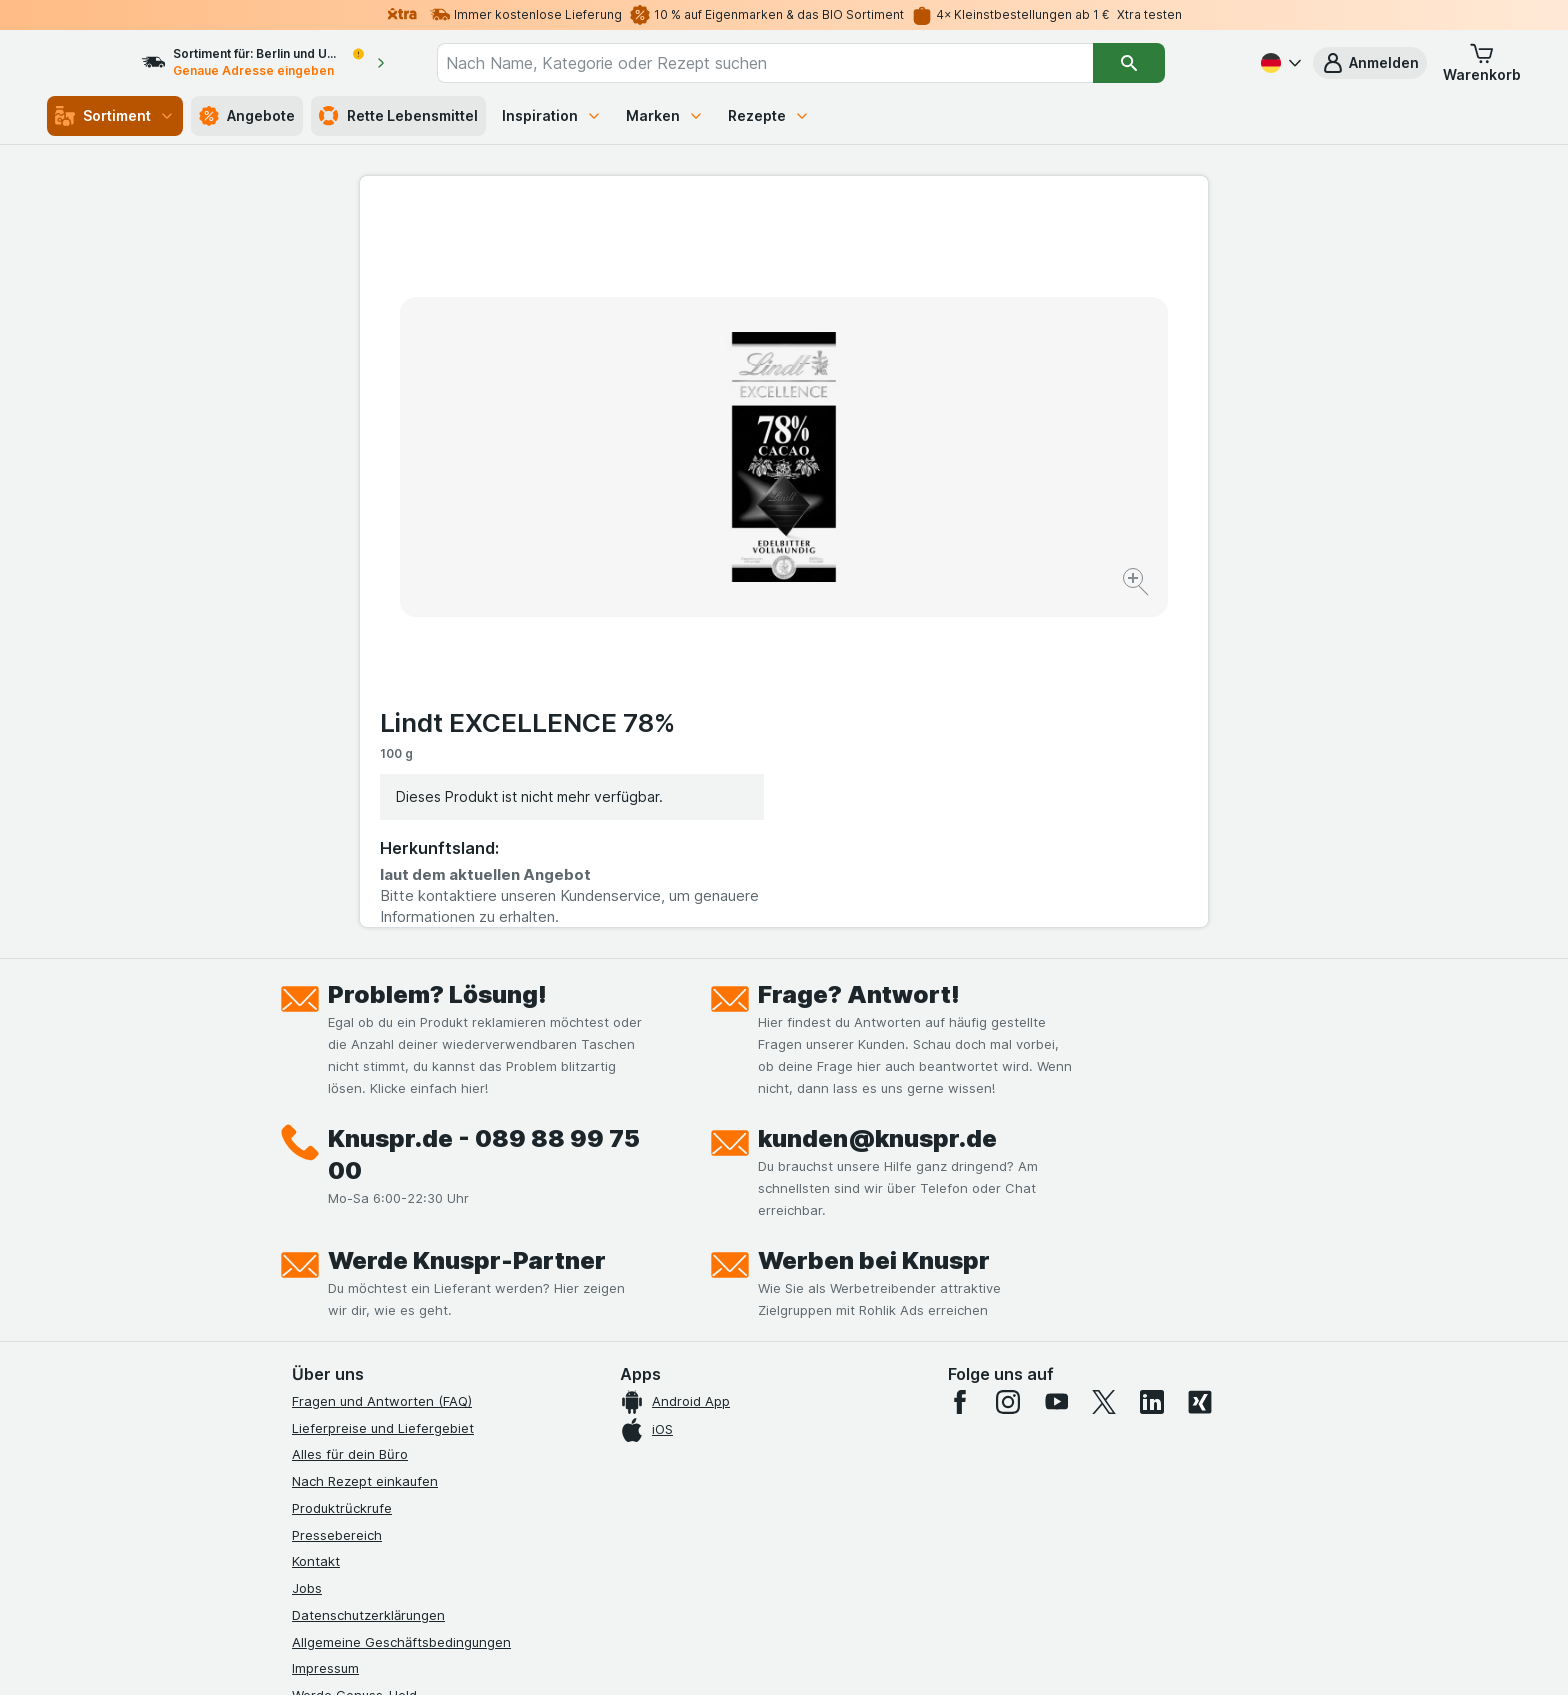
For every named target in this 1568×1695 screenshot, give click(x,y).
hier (627, 1523)
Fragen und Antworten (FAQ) (382, 1067)
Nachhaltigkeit (337, 1388)
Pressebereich (337, 1201)
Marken (665, 115)
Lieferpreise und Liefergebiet (383, 1094)
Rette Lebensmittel (398, 116)
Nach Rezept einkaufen (365, 1147)
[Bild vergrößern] (713, 520)
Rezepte (769, 115)
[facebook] (960, 1068)
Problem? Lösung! (437, 660)
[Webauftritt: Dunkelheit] (874, 1655)
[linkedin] (1152, 1068)
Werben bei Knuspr (874, 926)
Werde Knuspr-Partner (467, 926)
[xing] (1200, 1068)
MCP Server (329, 1442)
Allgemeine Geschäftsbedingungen (401, 1308)
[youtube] (1056, 1068)
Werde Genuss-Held (354, 1361)
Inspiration (552, 115)
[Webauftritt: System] (683, 1655)
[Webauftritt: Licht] (773, 1655)
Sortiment (115, 116)
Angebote (247, 116)
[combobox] (801, 63)
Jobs (307, 1254)
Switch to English (821, 1573)
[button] (1370, 63)
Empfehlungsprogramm (364, 1415)
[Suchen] (1165, 63)
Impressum (325, 1335)
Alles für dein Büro (350, 1121)
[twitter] (1104, 1068)
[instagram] (1008, 1068)
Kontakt (316, 1228)
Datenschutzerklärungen (368, 1281)
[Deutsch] (1279, 63)
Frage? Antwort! (859, 660)
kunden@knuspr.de (877, 804)
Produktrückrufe (342, 1174)
